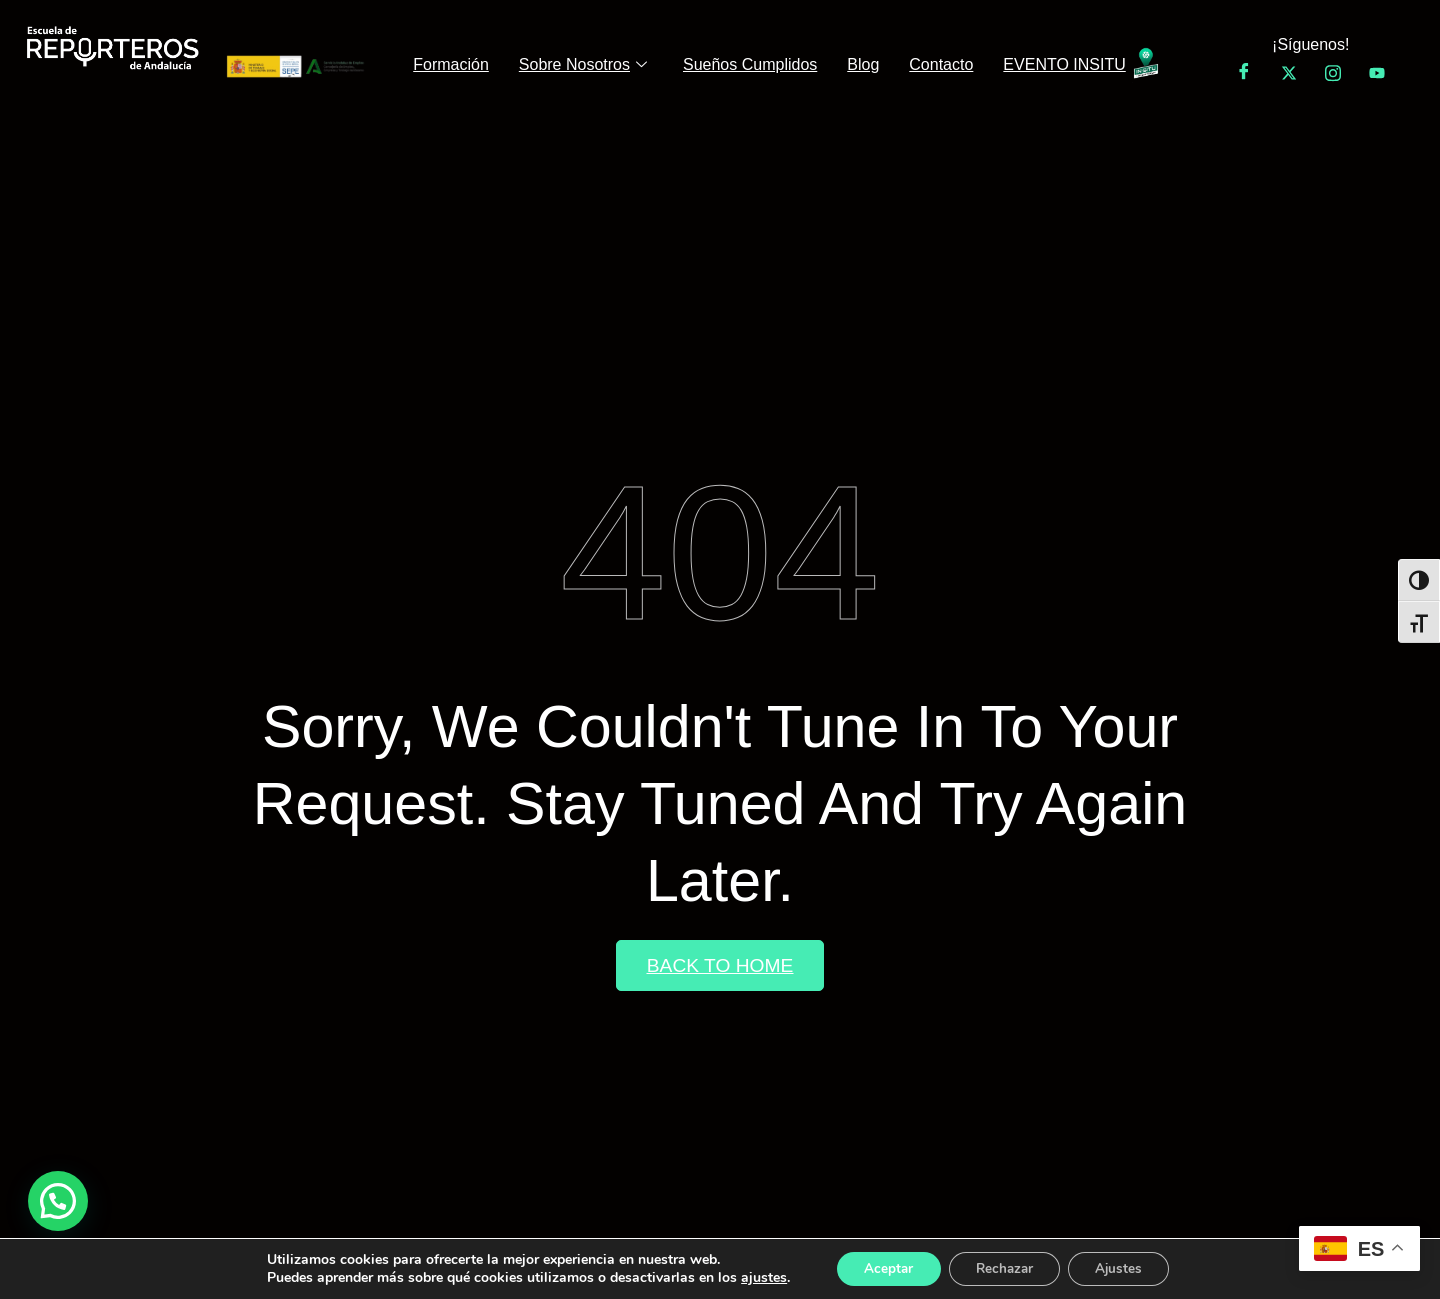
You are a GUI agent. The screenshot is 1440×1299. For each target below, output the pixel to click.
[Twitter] (1289, 73)
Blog (863, 64)
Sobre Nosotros (583, 65)
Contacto (941, 64)
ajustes (753, 1277)
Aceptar (881, 1267)
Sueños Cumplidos (750, 64)
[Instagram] (1333, 73)
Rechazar (1004, 1267)
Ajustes (1126, 1267)
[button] (58, 1201)
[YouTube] (1377, 73)
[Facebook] (1244, 73)
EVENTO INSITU (1064, 64)
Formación (451, 64)
